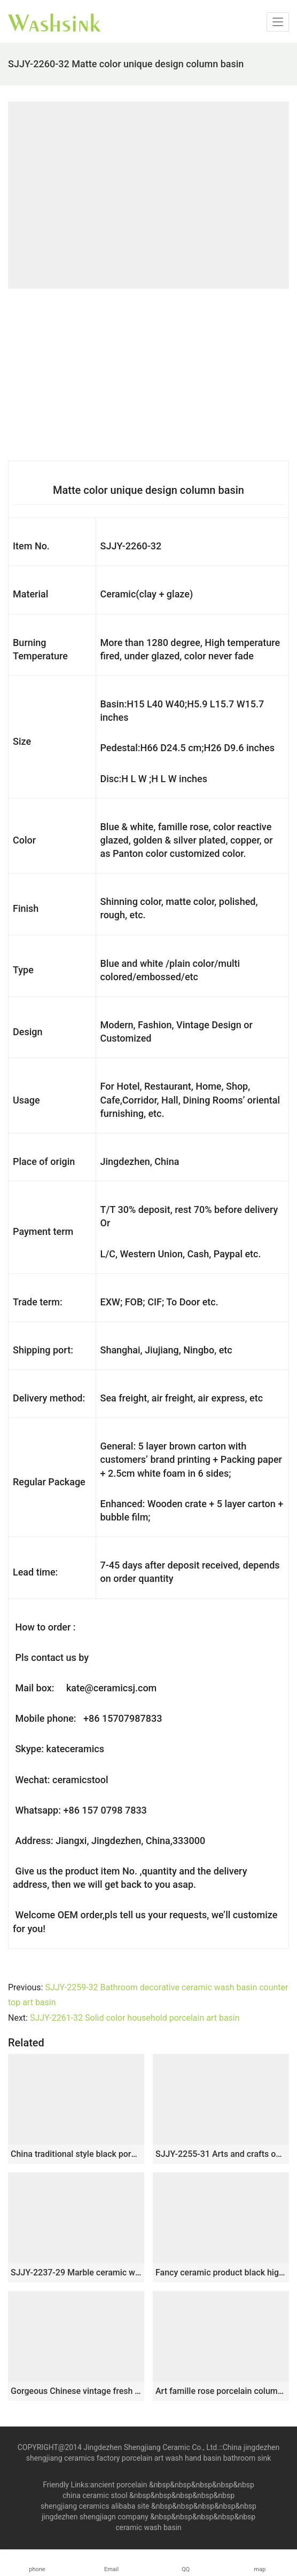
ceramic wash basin (148, 2527)
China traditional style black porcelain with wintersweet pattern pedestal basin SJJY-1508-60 (76, 2154)
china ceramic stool (95, 2495)
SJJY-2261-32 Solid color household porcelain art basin (135, 2018)
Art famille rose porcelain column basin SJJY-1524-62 (220, 2391)
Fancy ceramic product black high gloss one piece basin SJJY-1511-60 (220, 2272)
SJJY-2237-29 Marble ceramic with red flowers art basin (76, 2272)
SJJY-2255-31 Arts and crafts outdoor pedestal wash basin (220, 2154)
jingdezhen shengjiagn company (95, 2516)
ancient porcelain (119, 2484)
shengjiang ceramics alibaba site (95, 2506)
